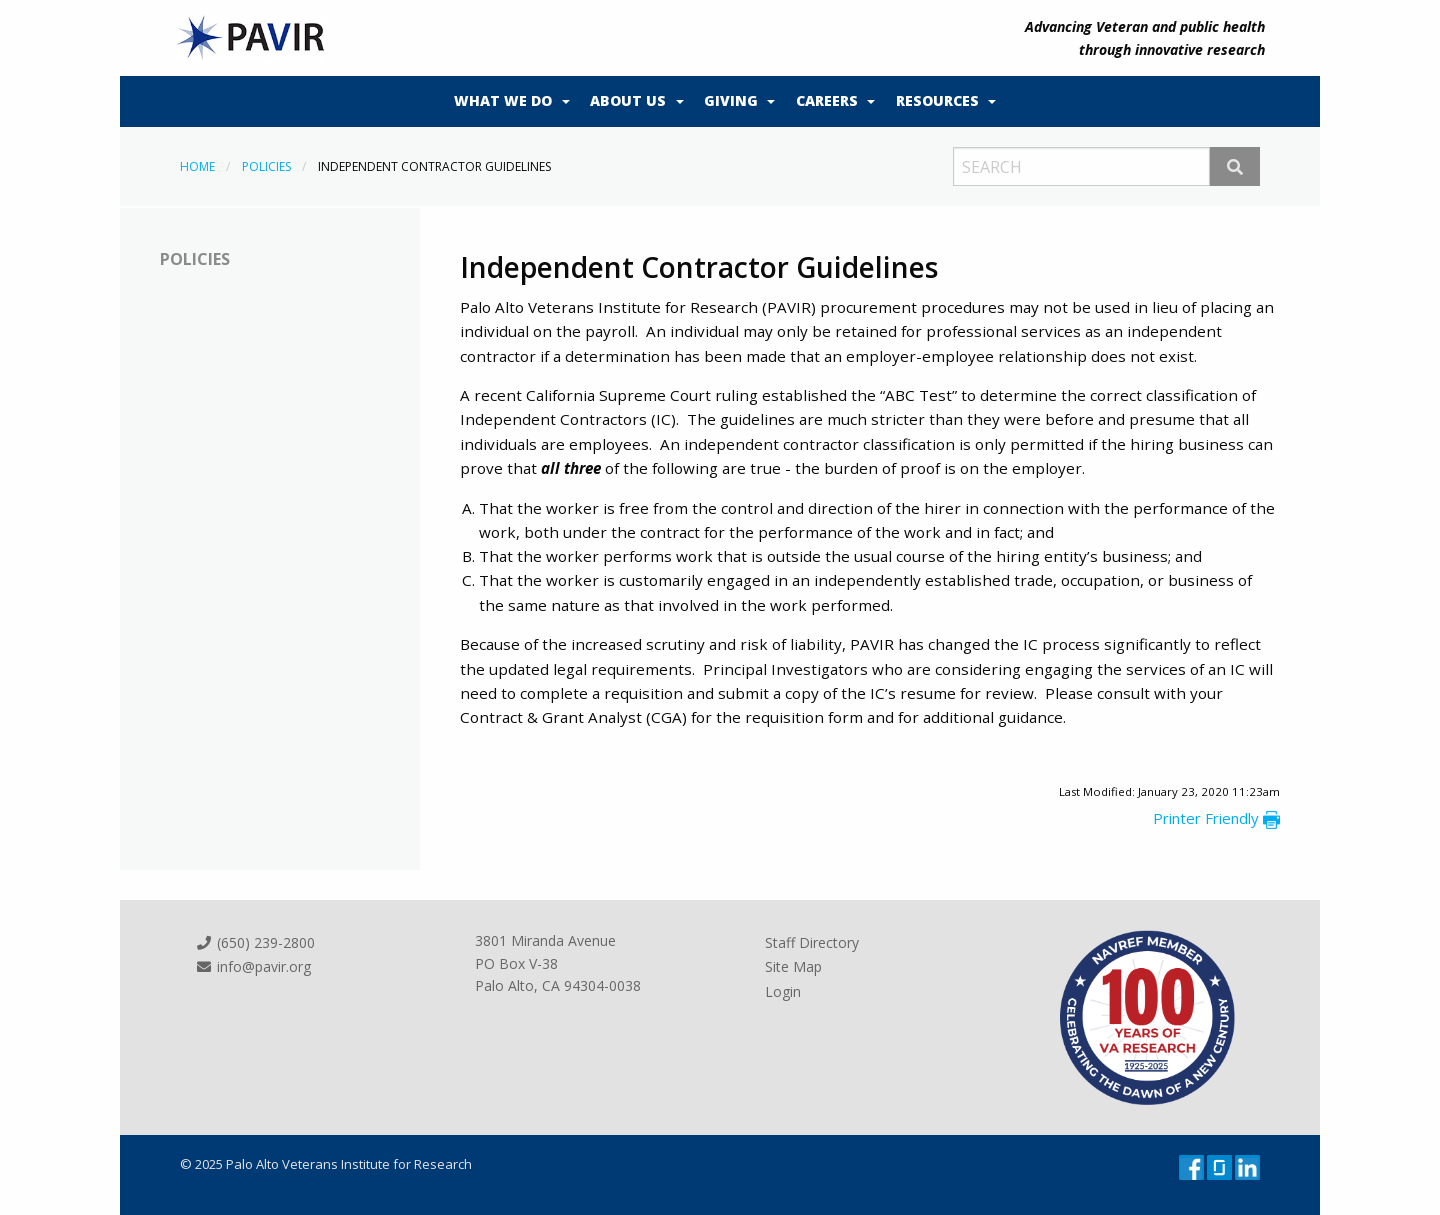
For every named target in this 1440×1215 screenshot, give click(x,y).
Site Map (793, 966)
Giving (731, 100)
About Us (628, 100)
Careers (827, 100)
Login (783, 991)
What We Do (503, 100)
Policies (266, 166)
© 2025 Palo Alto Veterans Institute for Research (326, 1164)
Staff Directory (812, 942)
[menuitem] (507, 102)
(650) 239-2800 (255, 942)
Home (197, 166)
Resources (937, 100)
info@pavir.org (253, 966)
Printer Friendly (1216, 818)
